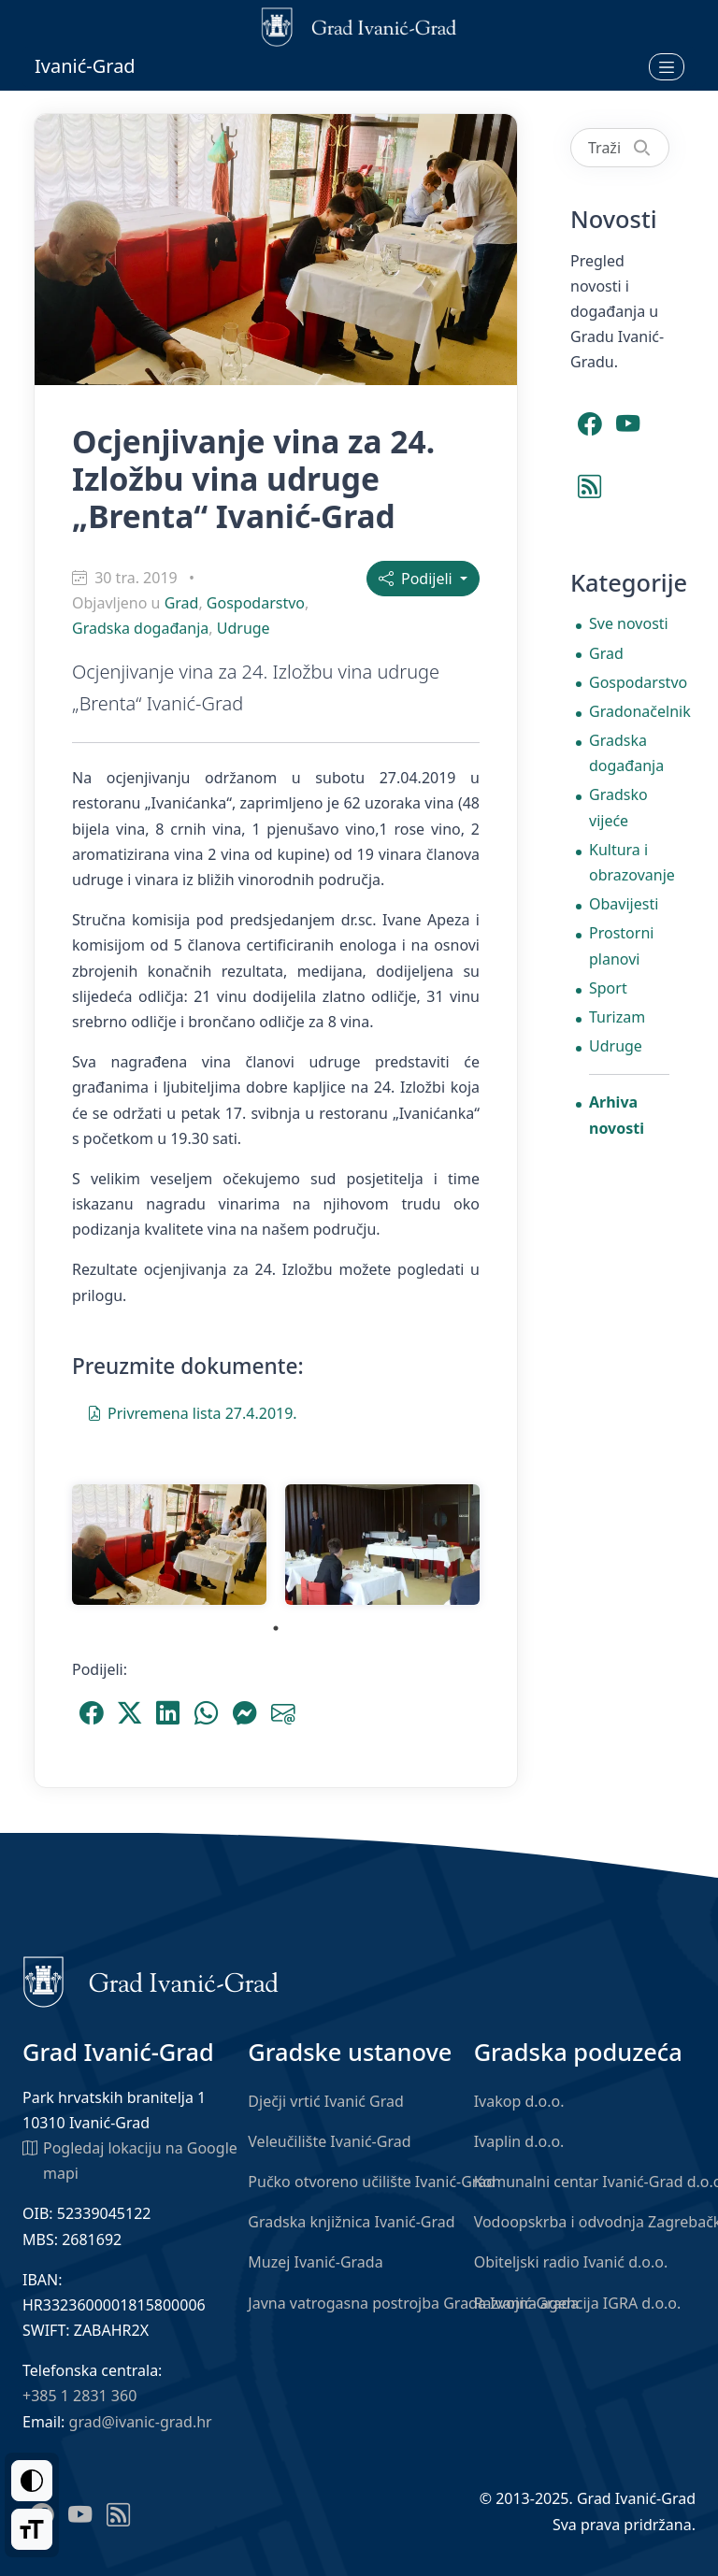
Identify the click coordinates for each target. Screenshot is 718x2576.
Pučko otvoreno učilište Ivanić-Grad (371, 2181)
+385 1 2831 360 (79, 2395)
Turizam (617, 1017)
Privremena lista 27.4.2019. (192, 1412)
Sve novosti (628, 623)
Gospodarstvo (256, 603)
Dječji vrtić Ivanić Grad (326, 2101)
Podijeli (417, 578)
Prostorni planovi (621, 945)
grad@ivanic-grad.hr (140, 2421)
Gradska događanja (140, 628)
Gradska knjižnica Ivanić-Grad (351, 2221)
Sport (608, 988)
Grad (182, 603)
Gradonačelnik (629, 711)
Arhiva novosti (616, 1115)
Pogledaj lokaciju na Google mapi (129, 2159)
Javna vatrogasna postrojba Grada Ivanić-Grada (413, 2303)
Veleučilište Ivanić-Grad (329, 2141)
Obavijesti (623, 904)
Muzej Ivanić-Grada (315, 2262)
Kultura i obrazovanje (629, 862)
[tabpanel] (169, 1544)
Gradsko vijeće (618, 807)
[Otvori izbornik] (666, 66)
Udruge (243, 628)
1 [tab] (275, 1628)
